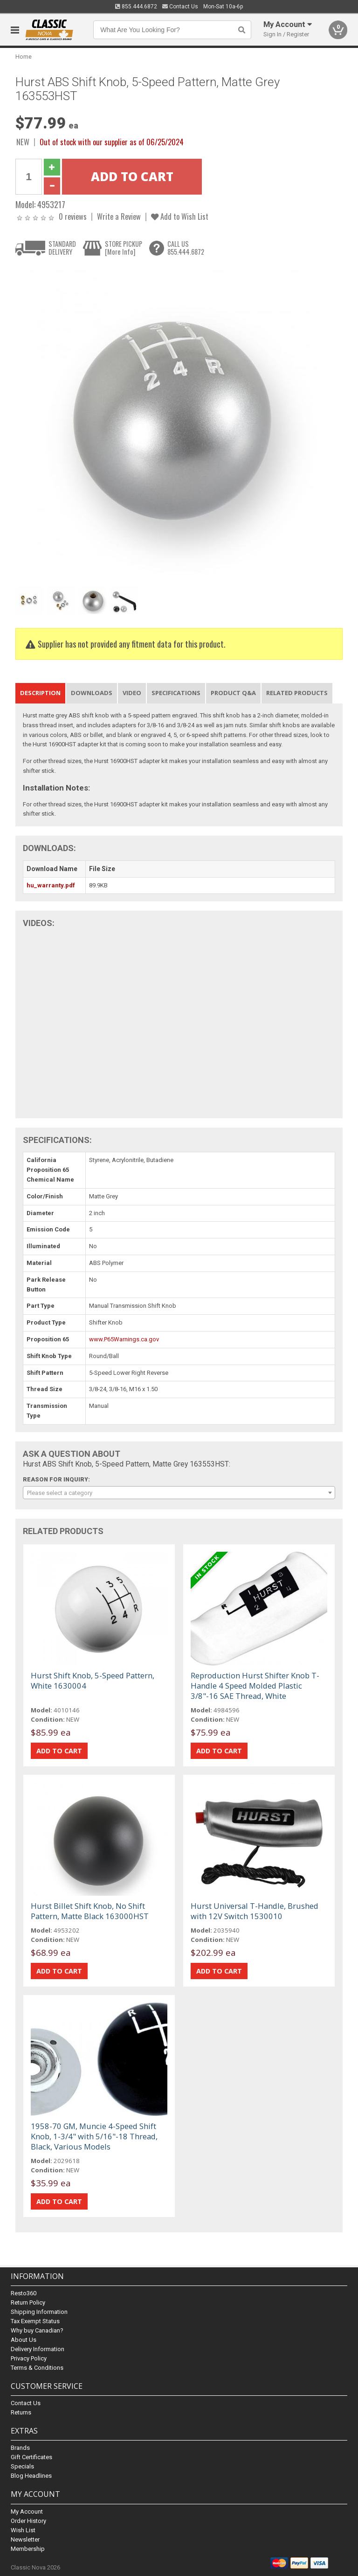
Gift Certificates (31, 2457)
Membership (28, 2548)
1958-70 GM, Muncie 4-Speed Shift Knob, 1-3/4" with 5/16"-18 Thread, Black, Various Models (94, 2136)
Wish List (23, 2530)
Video (132, 693)
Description (40, 693)
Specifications (175, 693)
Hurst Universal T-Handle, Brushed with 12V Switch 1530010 (254, 1910)
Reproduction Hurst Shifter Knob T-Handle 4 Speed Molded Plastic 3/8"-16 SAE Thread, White (255, 1685)
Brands (20, 2447)
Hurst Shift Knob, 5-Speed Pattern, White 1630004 (92, 1680)
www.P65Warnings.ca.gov (124, 1339)
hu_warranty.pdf (51, 885)
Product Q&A (233, 693)
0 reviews (73, 216)
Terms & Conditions (37, 2367)
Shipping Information (39, 2311)
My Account (27, 2511)
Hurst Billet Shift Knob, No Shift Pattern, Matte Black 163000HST (90, 1910)
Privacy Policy (29, 2358)
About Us (23, 2339)
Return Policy (28, 2302)
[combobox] (179, 1492)
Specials (22, 2466)
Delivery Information (37, 2349)
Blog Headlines (31, 2475)
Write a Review (119, 216)
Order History (28, 2520)
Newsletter (25, 2539)
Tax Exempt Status (35, 2321)
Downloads (91, 693)
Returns (21, 2412)
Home (23, 56)
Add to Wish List (179, 216)
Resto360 (23, 2293)
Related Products (297, 693)
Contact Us (180, 6)
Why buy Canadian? (37, 2330)
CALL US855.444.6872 (185, 248)
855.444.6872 (136, 6)
